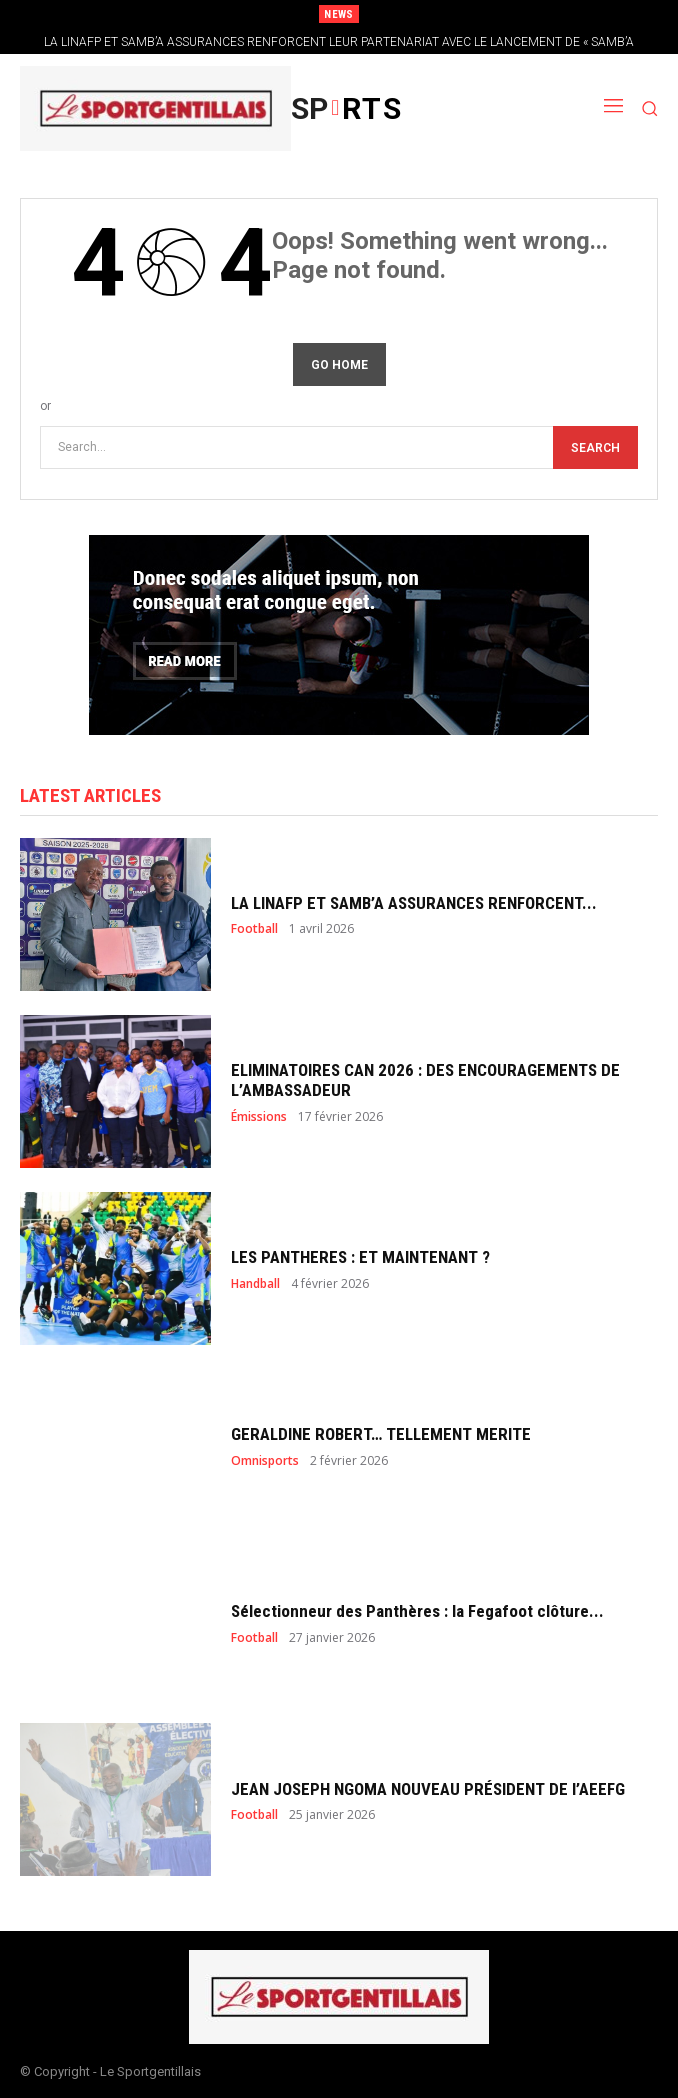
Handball (255, 1284)
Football (254, 929)
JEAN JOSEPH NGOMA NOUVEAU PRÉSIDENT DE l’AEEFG (428, 1789)
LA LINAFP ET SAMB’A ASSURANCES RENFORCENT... (414, 903)
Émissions (259, 1117)
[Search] (595, 447)
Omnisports (265, 1461)
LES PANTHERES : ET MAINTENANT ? (360, 1257)
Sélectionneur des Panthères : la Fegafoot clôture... (417, 1611)
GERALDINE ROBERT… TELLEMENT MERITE (381, 1434)
